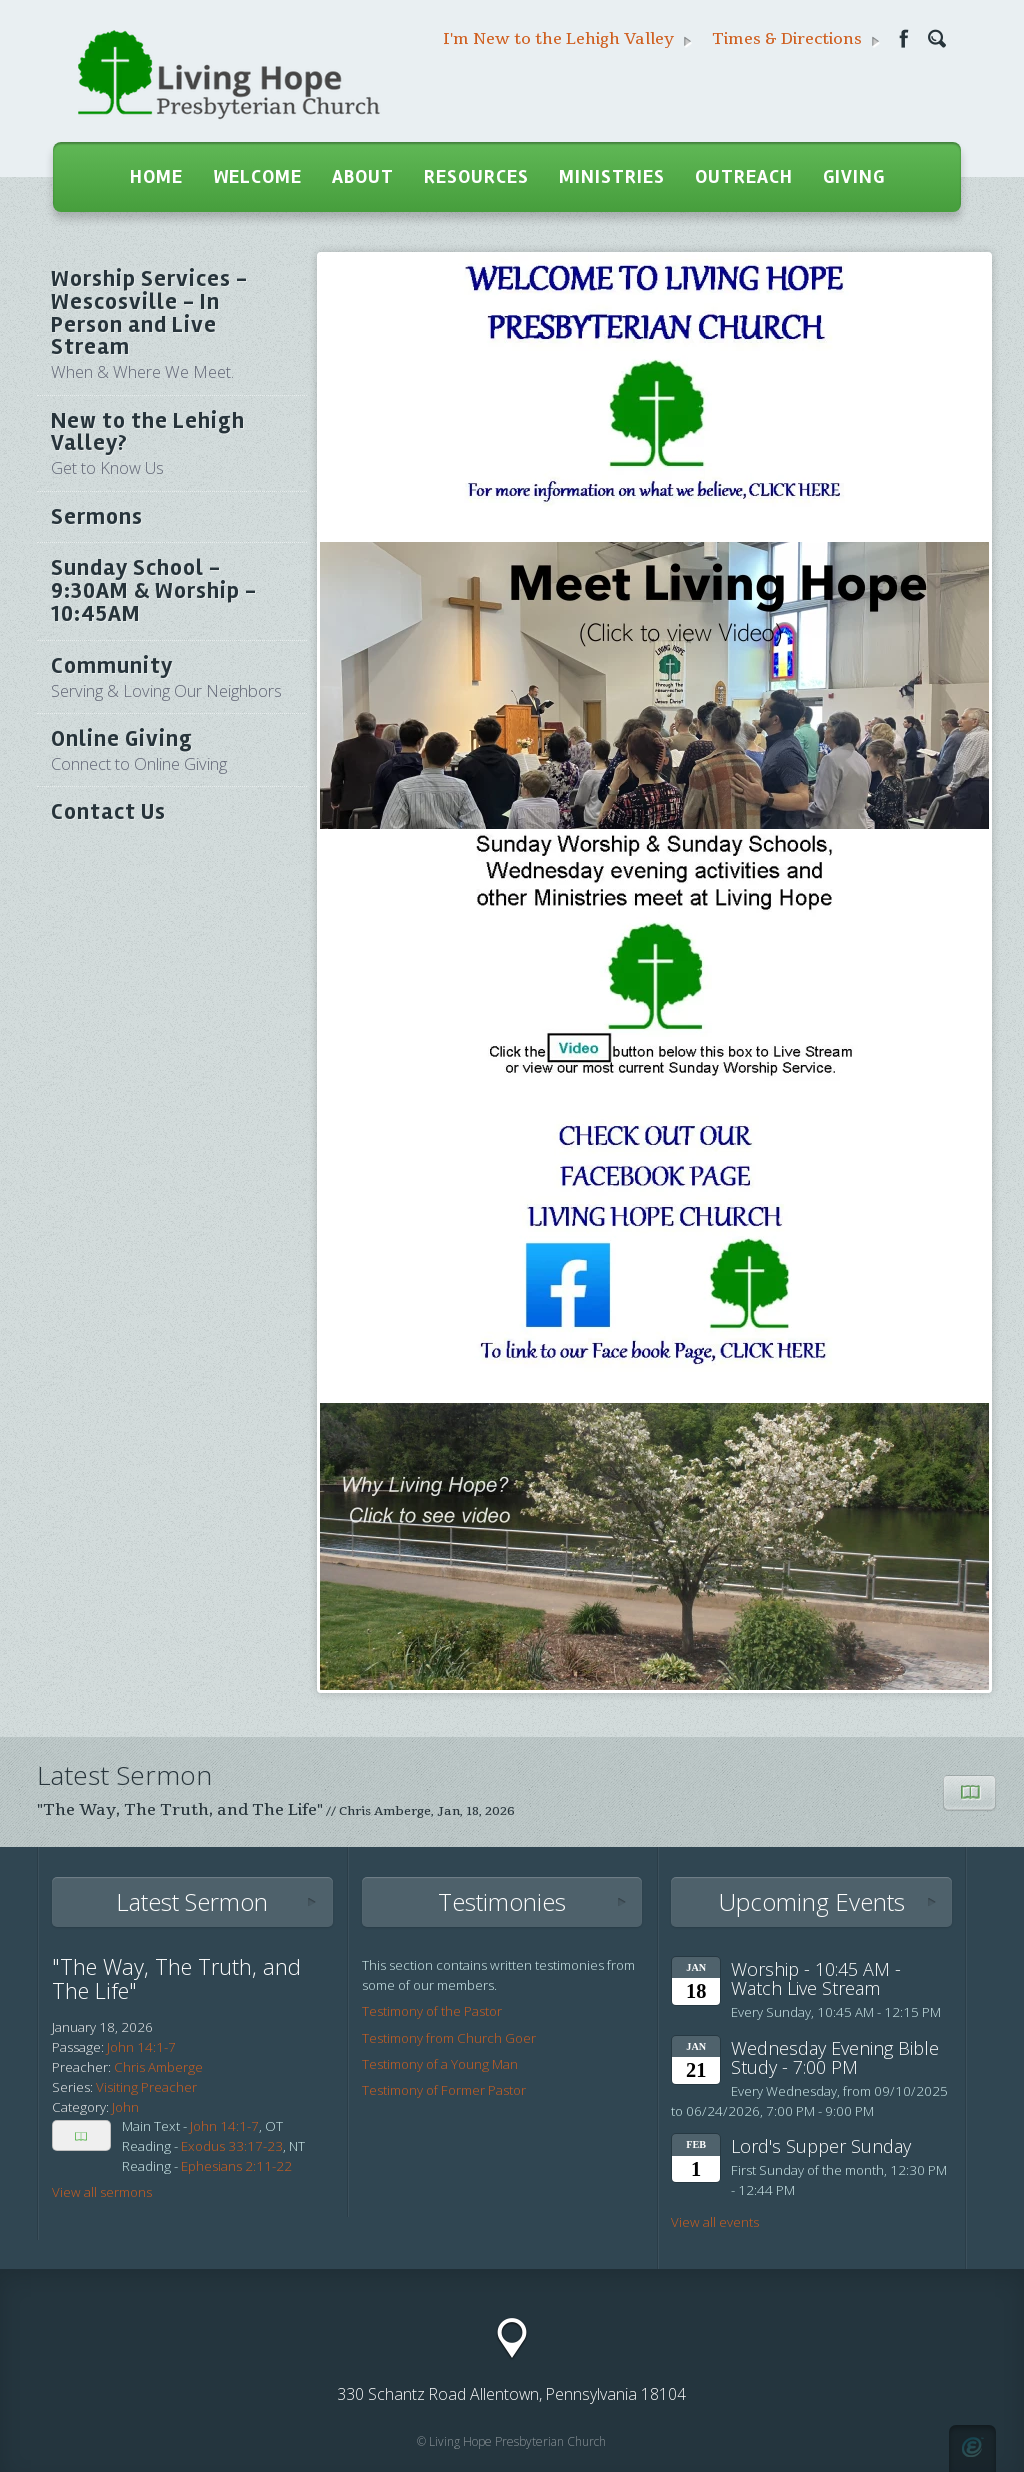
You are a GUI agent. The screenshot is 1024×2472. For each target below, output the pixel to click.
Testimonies (502, 1901)
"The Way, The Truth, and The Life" (180, 1810)
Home (156, 177)
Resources (476, 177)
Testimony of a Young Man (440, 2064)
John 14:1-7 (224, 2126)
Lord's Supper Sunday (821, 2146)
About (363, 177)
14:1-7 (156, 2047)
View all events (715, 2222)
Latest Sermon (192, 1901)
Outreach (744, 177)
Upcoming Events (812, 1901)
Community (172, 677)
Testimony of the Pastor (432, 2011)
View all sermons (102, 2192)
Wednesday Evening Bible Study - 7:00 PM (835, 2057)
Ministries (612, 177)
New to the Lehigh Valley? (172, 443)
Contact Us (108, 812)
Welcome (257, 177)
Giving (854, 177)
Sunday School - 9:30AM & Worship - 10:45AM (154, 591)
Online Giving (172, 750)
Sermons (97, 517)
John (120, 2047)
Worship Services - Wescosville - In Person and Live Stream (172, 324)
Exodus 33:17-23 (232, 2146)
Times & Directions (796, 39)
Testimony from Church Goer (449, 2038)
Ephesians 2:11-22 (236, 2166)
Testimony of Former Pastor (444, 2090)
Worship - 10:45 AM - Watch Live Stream (816, 1978)
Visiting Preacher (146, 2087)
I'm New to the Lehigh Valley (567, 39)
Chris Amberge (385, 1811)
